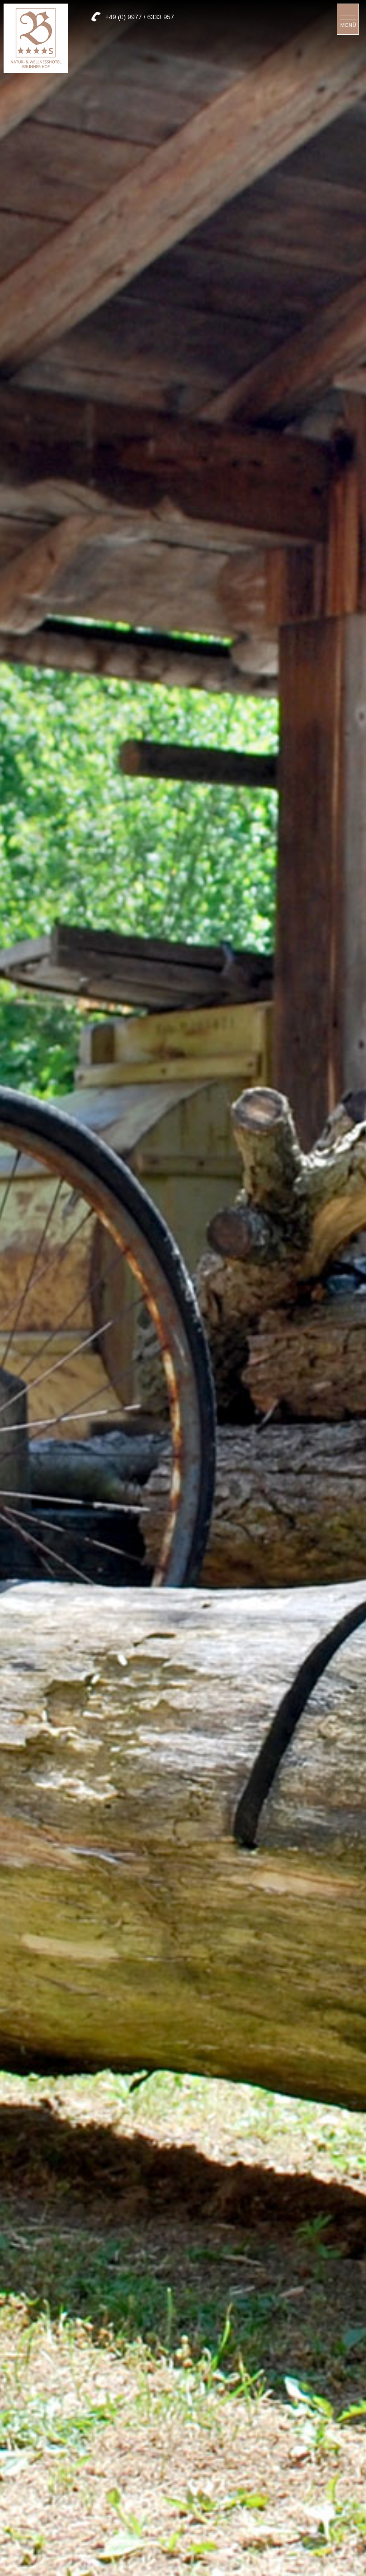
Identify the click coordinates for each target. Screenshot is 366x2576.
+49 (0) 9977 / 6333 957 (139, 17)
